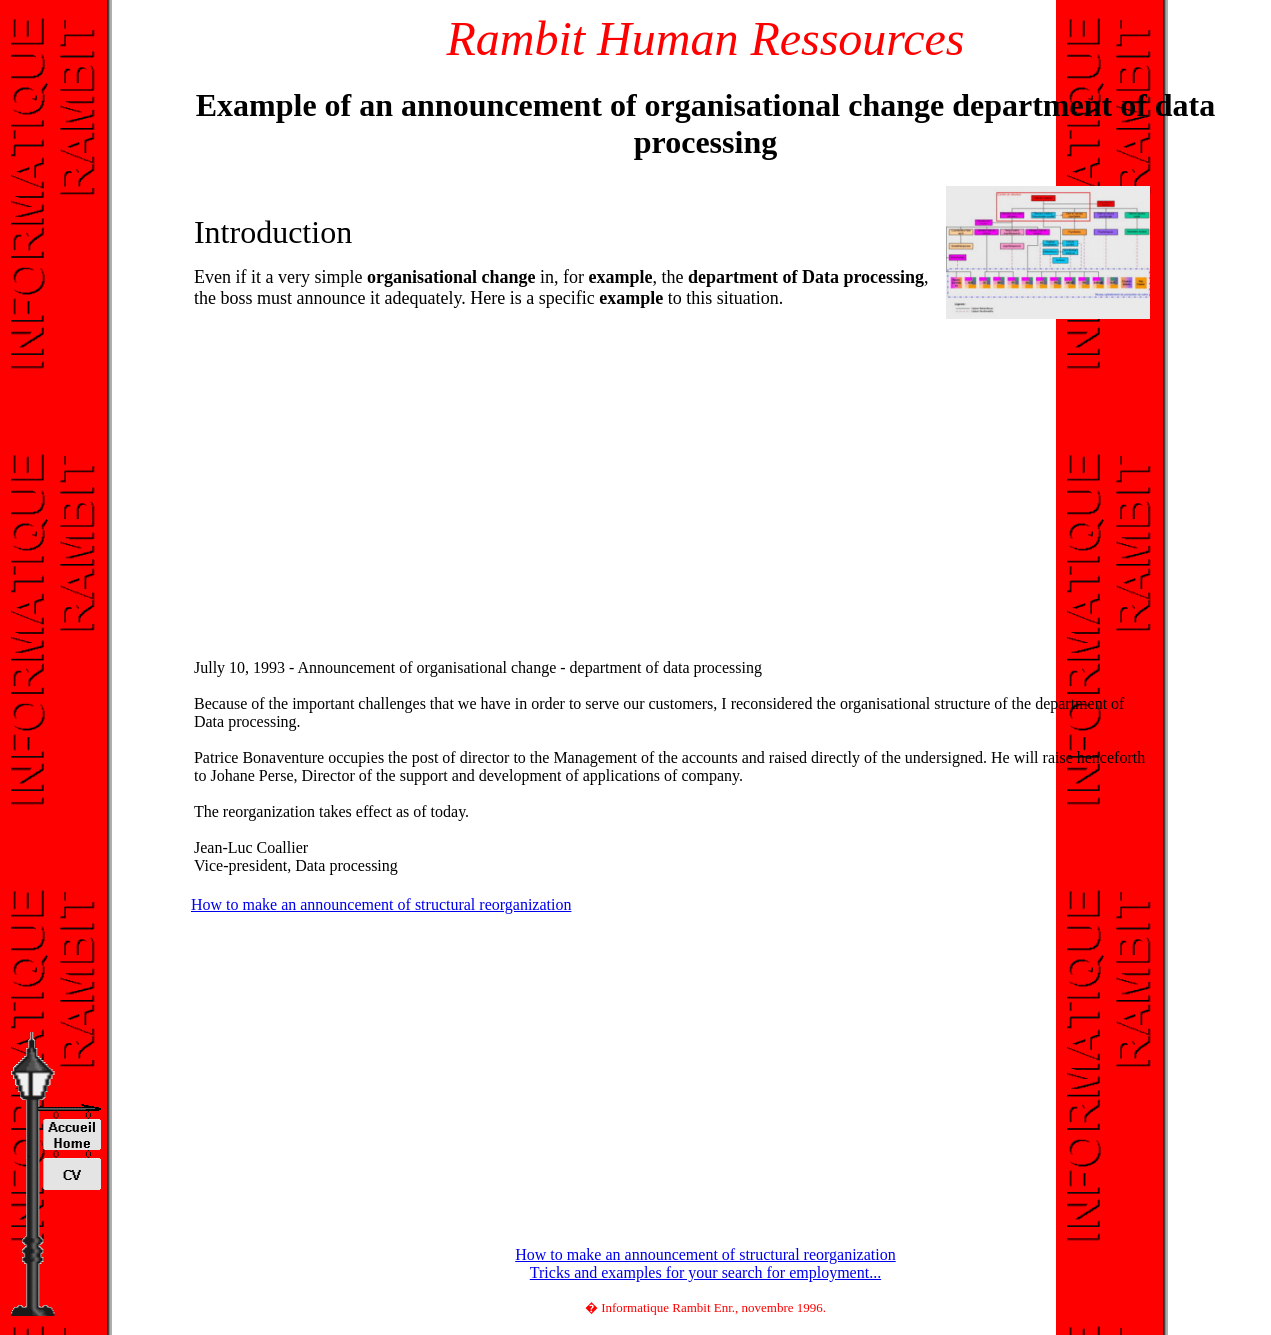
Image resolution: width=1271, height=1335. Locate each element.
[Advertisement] (359, 462)
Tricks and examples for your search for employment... (705, 1272)
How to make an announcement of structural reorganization (381, 904)
